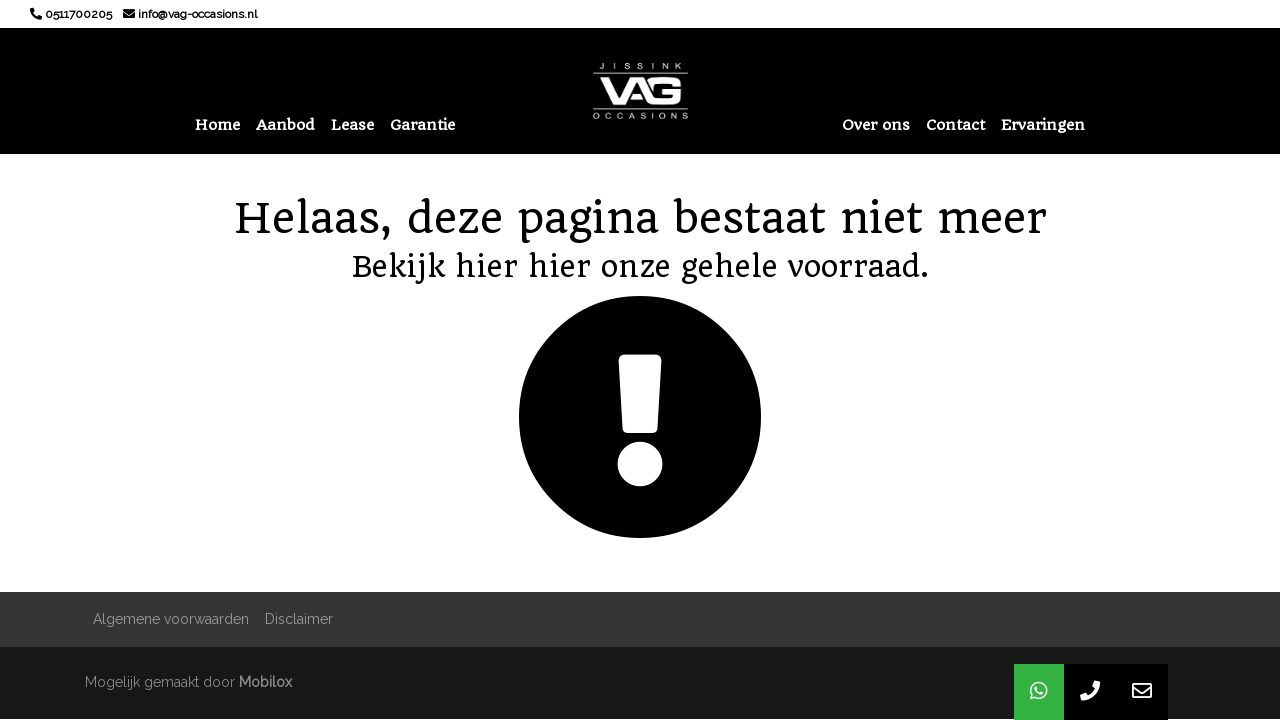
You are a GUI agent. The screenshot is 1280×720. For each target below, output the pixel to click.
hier (486, 266)
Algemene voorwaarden (171, 619)
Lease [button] (352, 125)
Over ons (876, 125)
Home (217, 125)
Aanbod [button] (285, 125)
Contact (955, 125)
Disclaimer (299, 619)
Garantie (422, 125)
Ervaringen (1043, 125)
